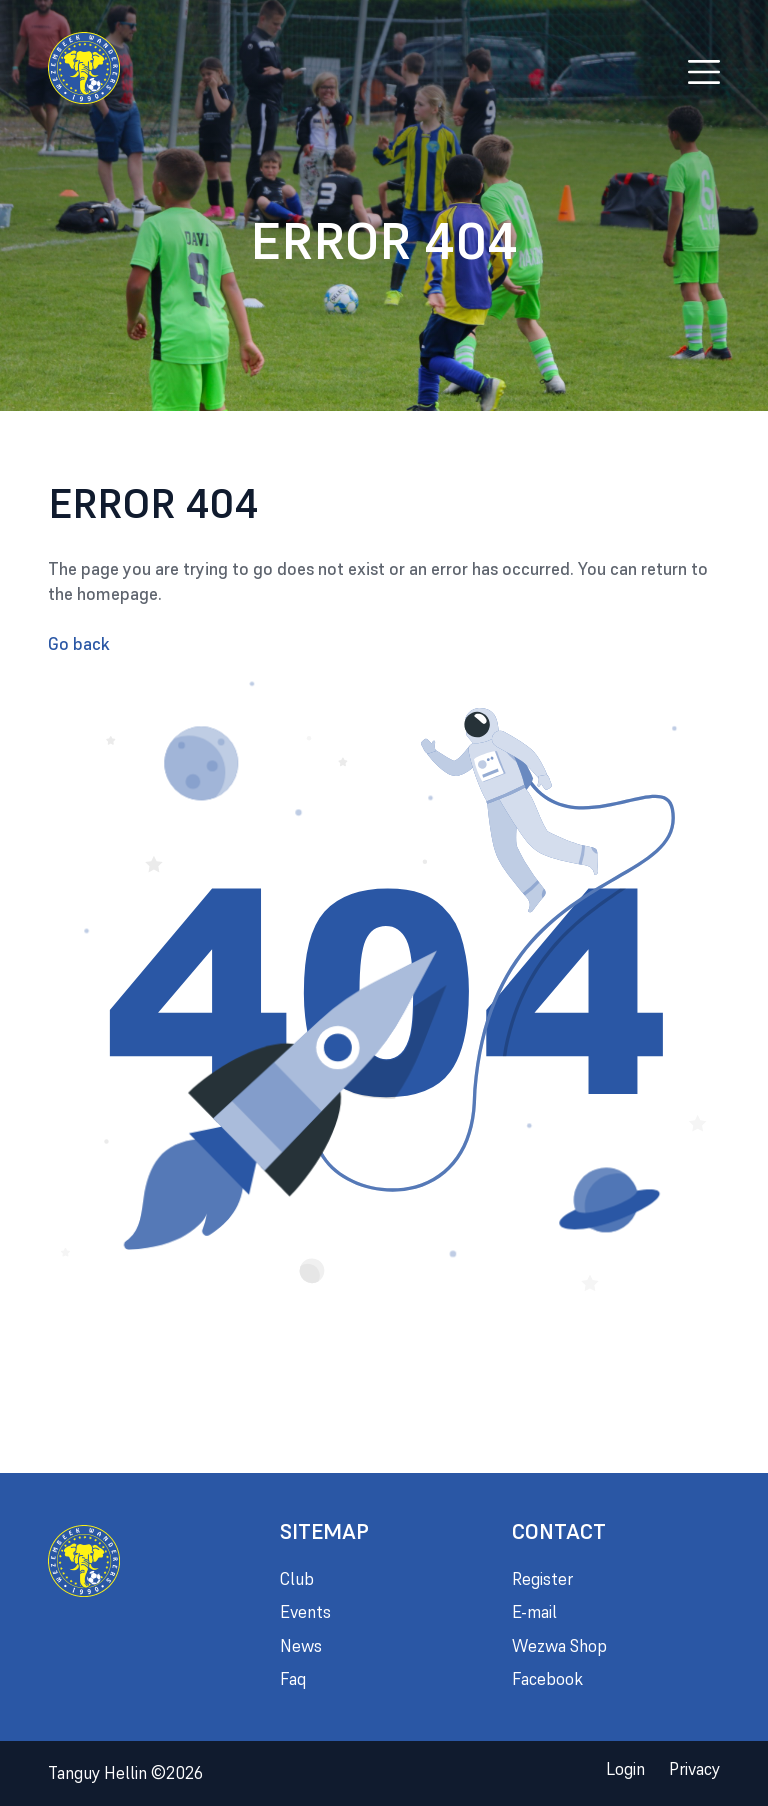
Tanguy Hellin (125, 1773)
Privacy (694, 1769)
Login (625, 1769)
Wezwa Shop (559, 1646)
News (301, 1646)
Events (305, 1612)
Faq (293, 1679)
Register (542, 1579)
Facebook (547, 1679)
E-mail (534, 1612)
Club (297, 1579)
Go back (79, 644)
